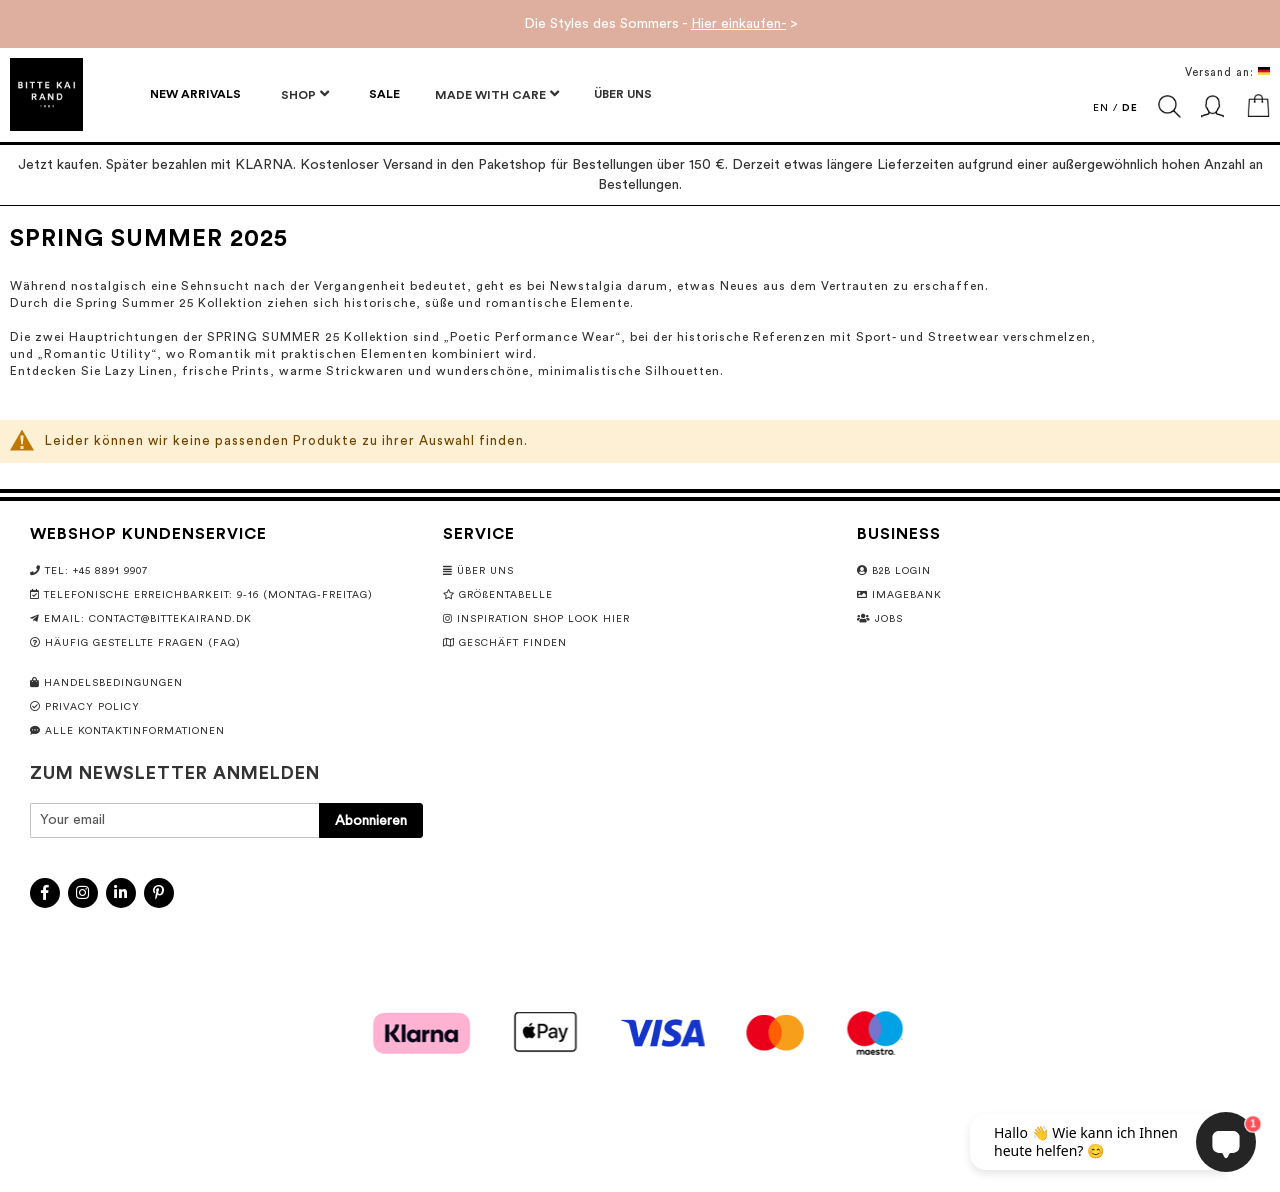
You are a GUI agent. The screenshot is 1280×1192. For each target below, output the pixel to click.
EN (1101, 108)
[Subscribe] (371, 820)
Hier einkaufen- (738, 24)
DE (1130, 108)
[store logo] (46, 94)
